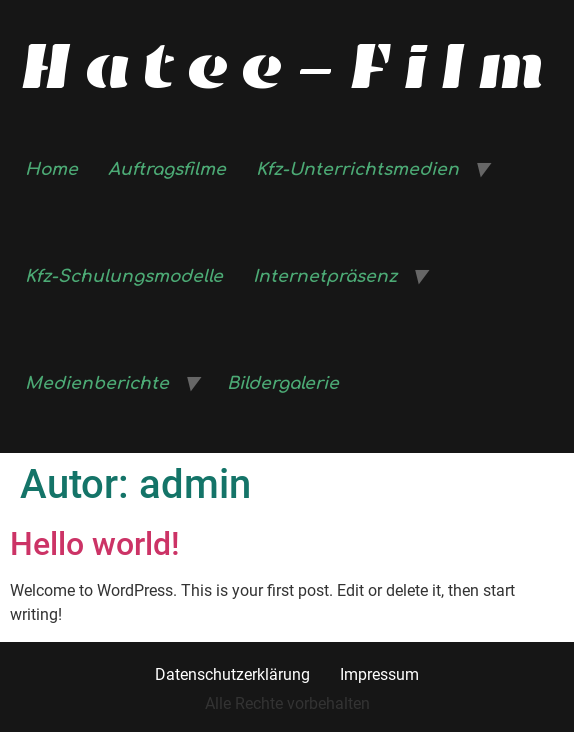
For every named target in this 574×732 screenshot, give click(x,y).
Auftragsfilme (167, 169)
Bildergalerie (283, 383)
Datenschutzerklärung (232, 674)
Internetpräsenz (325, 276)
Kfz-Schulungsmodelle (124, 276)
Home (51, 169)
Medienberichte (97, 383)
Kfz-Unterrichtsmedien (357, 169)
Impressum (379, 674)
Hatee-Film (287, 66)
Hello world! (95, 544)
